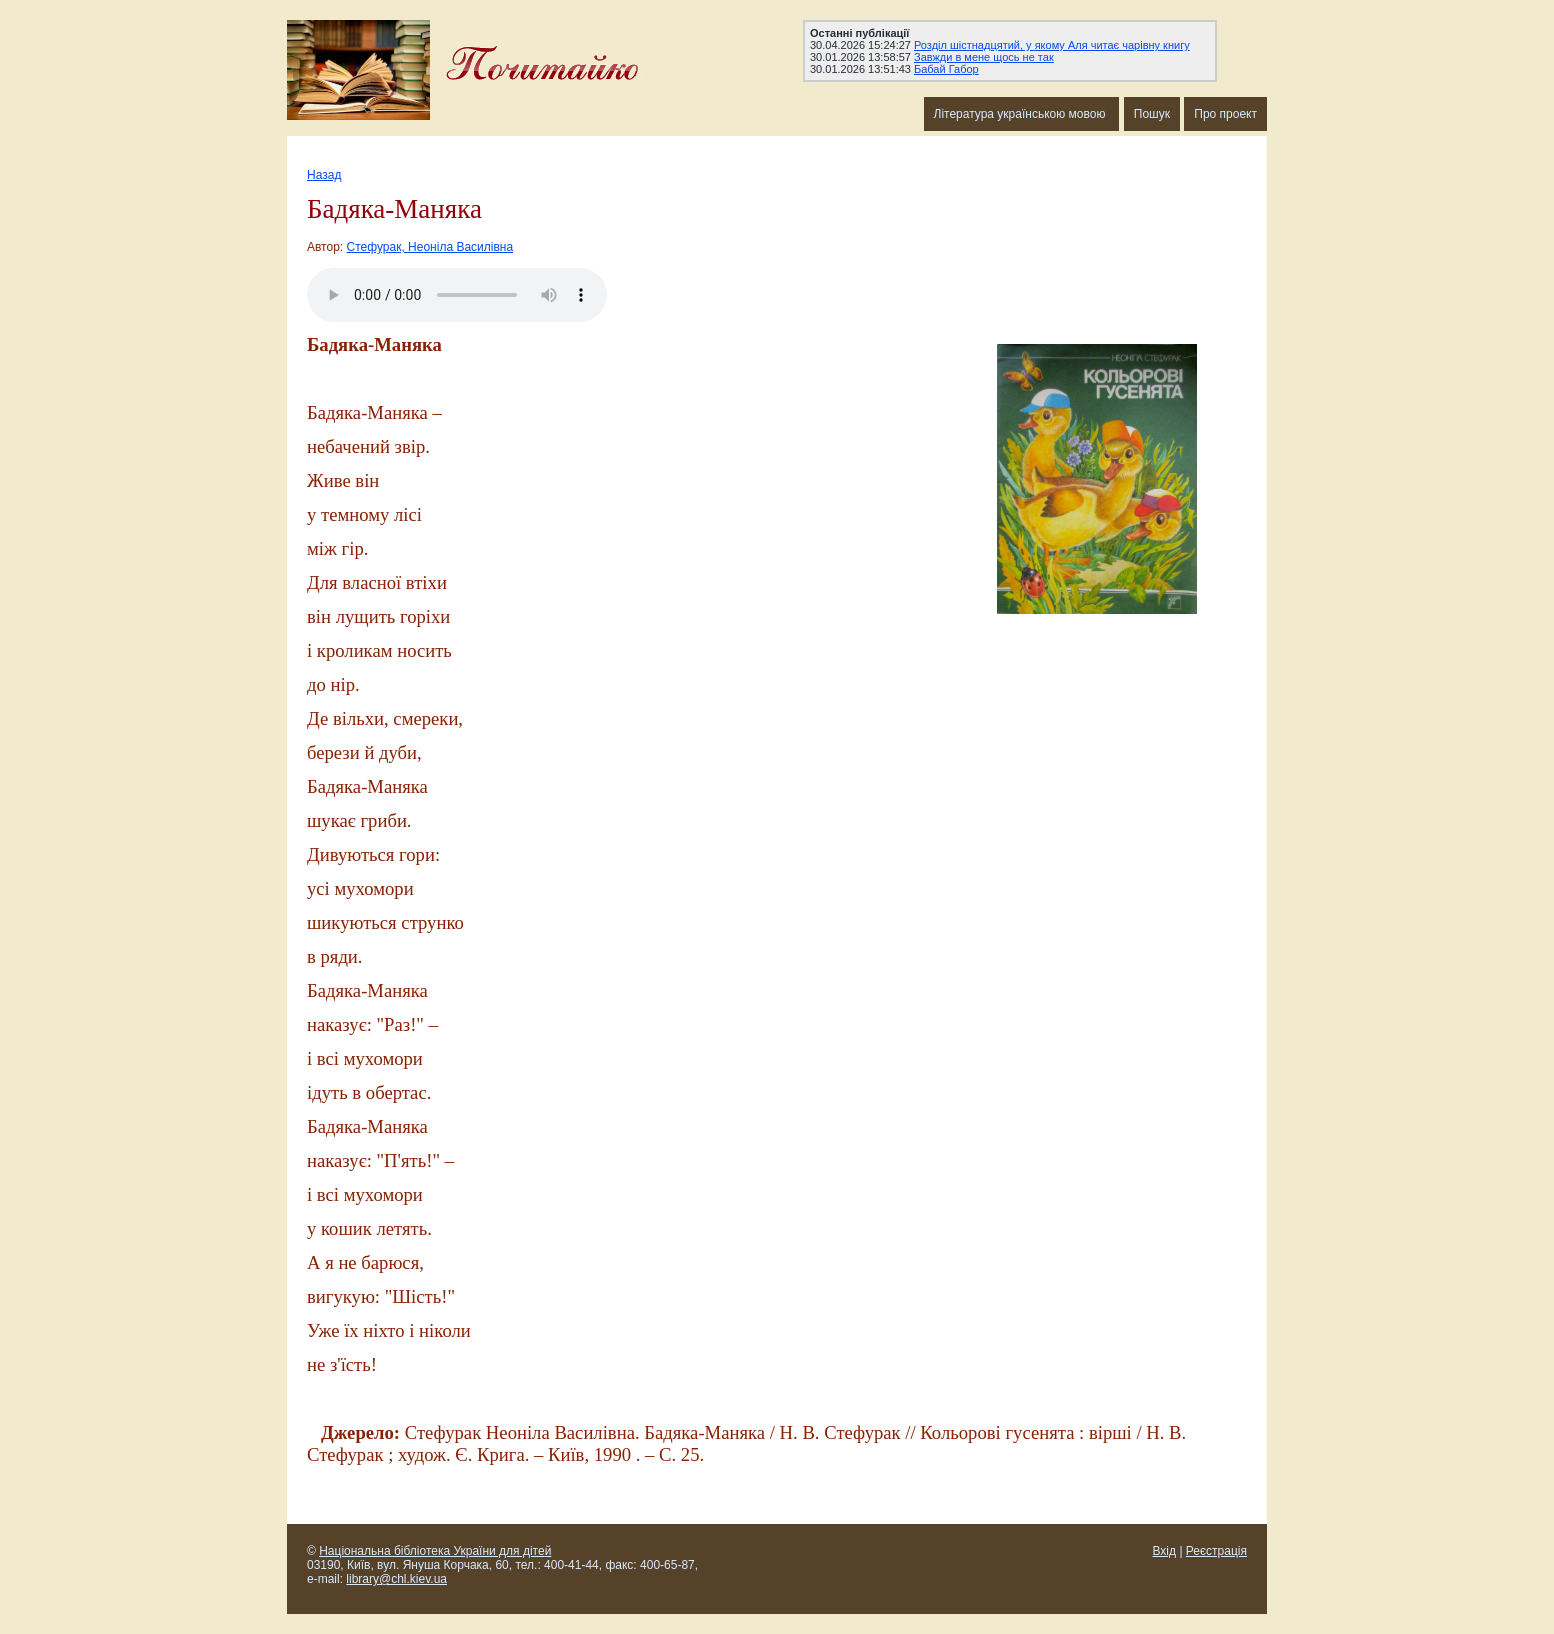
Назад (324, 175)
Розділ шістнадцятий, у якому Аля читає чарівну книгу (1052, 45)
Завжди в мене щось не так (984, 57)
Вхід (1165, 1551)
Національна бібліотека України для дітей (435, 1551)
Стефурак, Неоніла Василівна (430, 247)
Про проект (1225, 114)
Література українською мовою (1021, 114)
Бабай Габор (946, 69)
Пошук (1152, 114)
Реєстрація (1216, 1551)
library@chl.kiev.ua (396, 1579)
